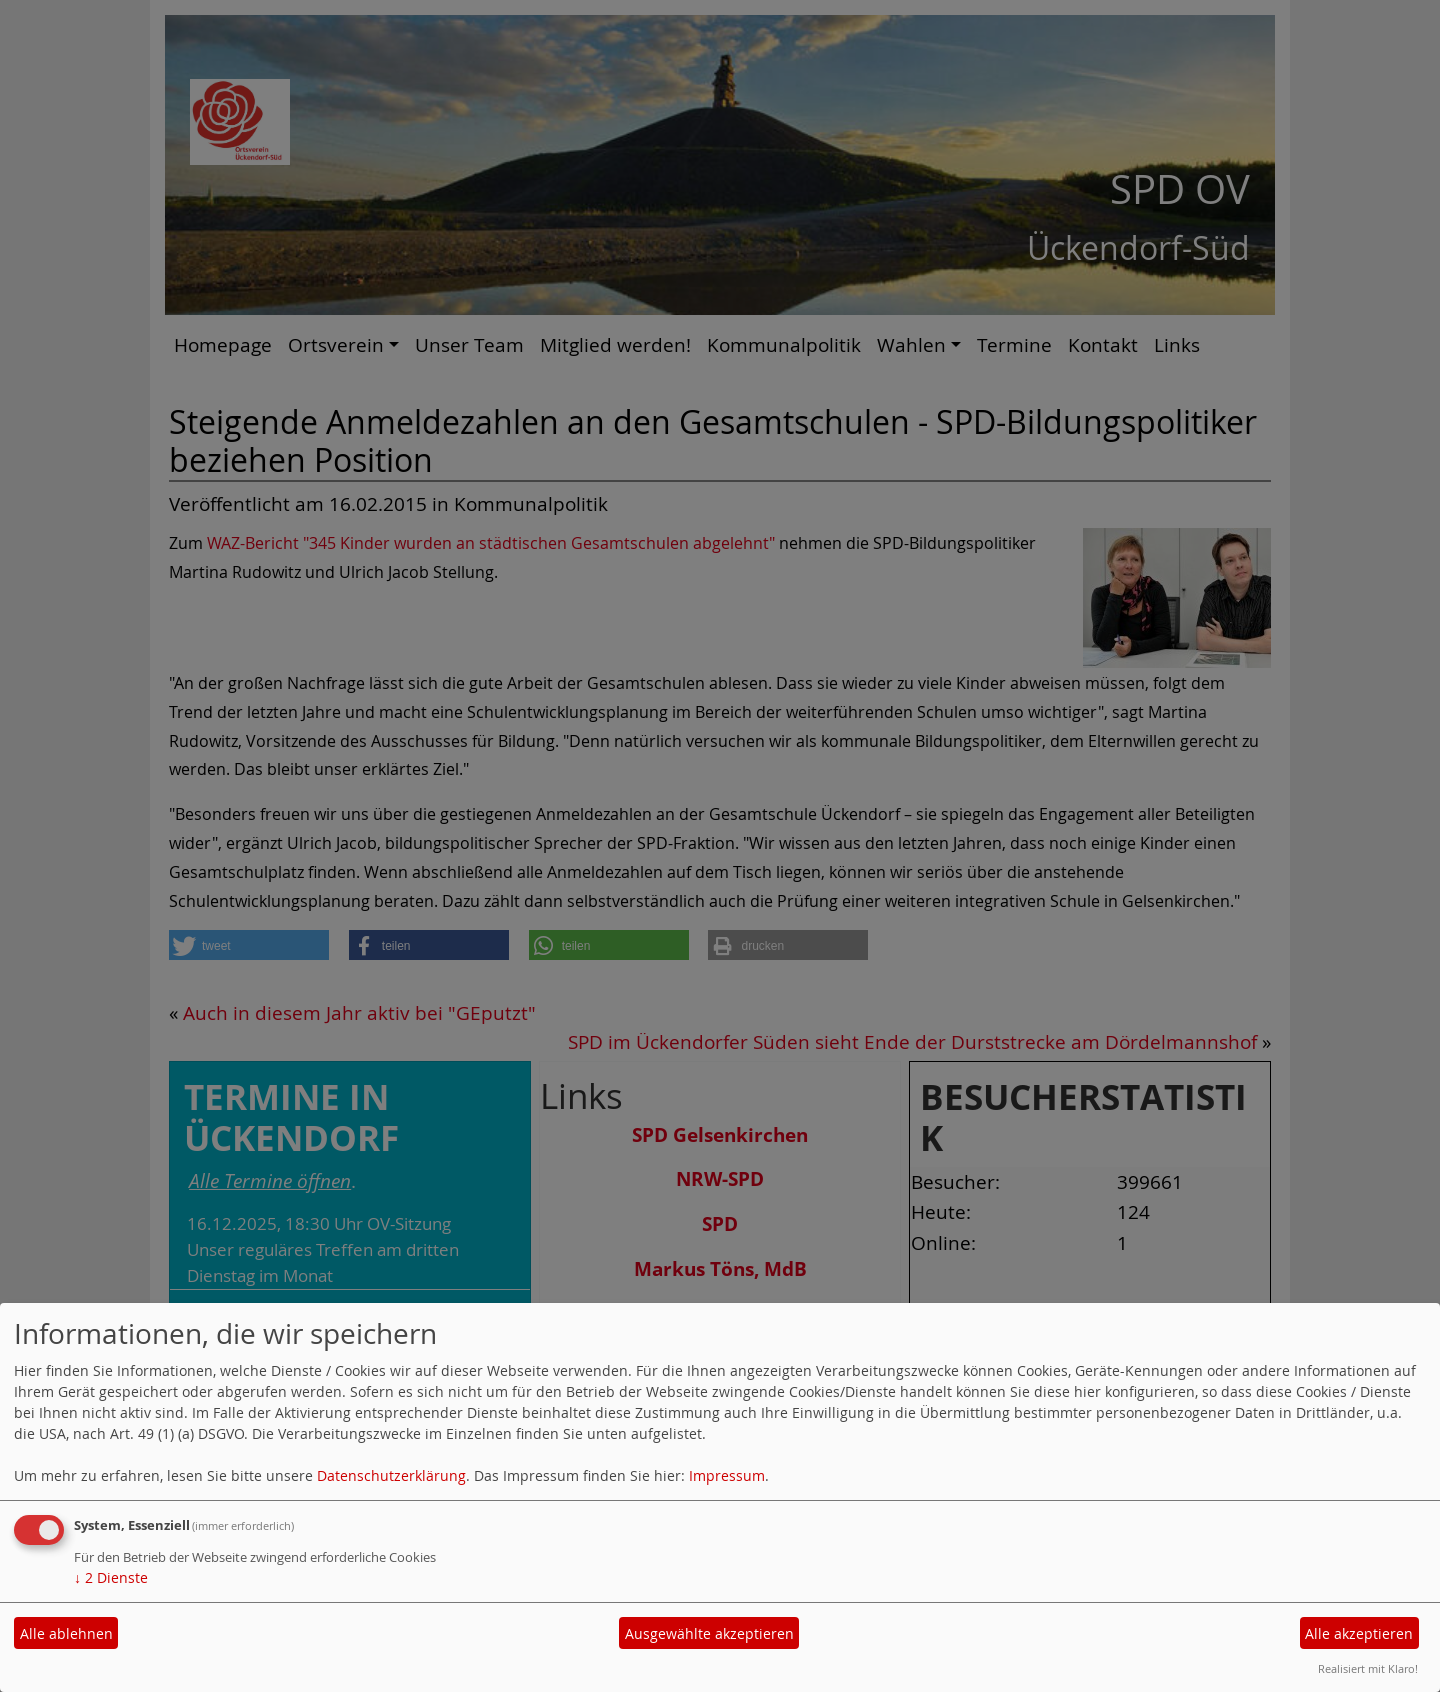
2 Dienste (111, 1577)
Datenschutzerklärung (391, 1475)
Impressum (727, 1475)
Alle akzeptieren (1359, 1633)
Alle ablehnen (66, 1633)
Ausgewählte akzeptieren (709, 1633)
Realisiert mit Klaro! (1368, 1668)
